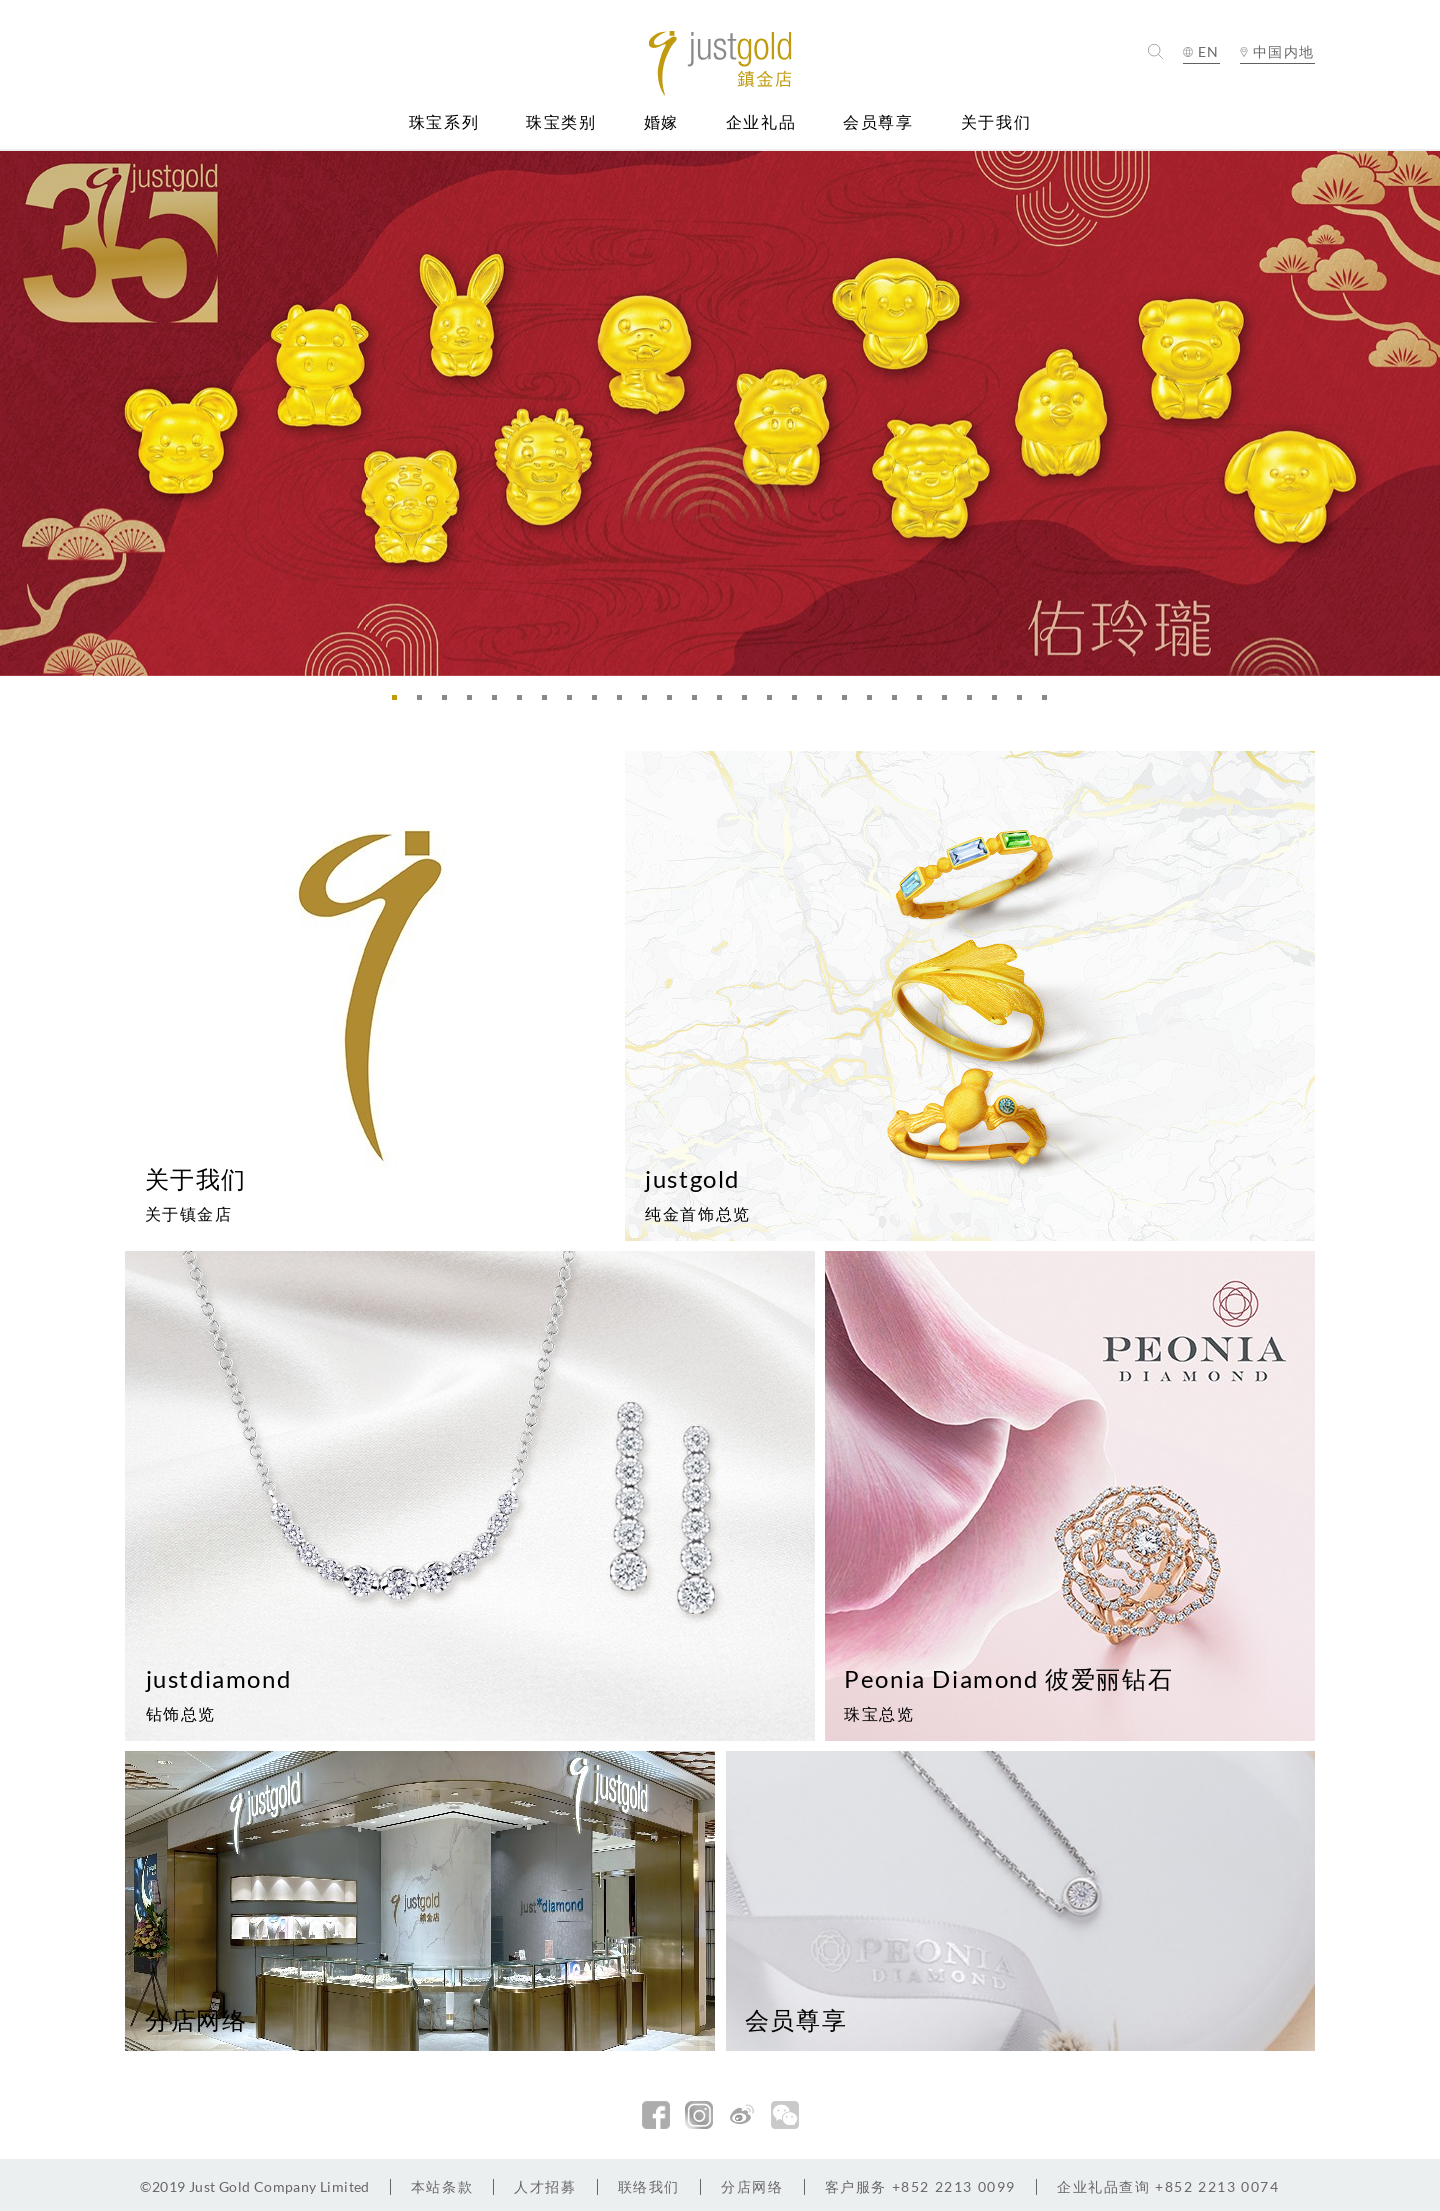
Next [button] (1420, 412)
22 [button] (925, 703)
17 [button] (800, 703)
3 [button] (450, 703)
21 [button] (900, 703)
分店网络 (752, 2186)
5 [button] (500, 703)
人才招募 (545, 2186)
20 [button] (875, 703)
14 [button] (725, 703)
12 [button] (675, 703)
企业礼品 (761, 122)
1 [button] (400, 703)
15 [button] (750, 703)
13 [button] (700, 703)
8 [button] (575, 703)
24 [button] (975, 703)
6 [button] (525, 703)
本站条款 (442, 2186)
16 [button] (775, 703)
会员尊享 (878, 122)
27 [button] (1050, 703)
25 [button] (1000, 703)
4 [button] (475, 703)
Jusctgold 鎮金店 (720, 63)
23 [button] (950, 703)
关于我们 (996, 122)
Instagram (699, 2115)
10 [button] (625, 703)
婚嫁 (661, 122)
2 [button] (425, 703)
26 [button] (1025, 703)
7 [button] (550, 703)
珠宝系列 (444, 122)
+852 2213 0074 (1168, 2186)
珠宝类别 (561, 122)
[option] (720, 413)
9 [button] (600, 703)
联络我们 (649, 2186)
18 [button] (825, 703)
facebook (656, 2115)
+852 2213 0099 (920, 2186)
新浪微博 (742, 2115)
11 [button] (650, 703)
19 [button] (850, 703)
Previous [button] (20, 412)
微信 (785, 2115)
